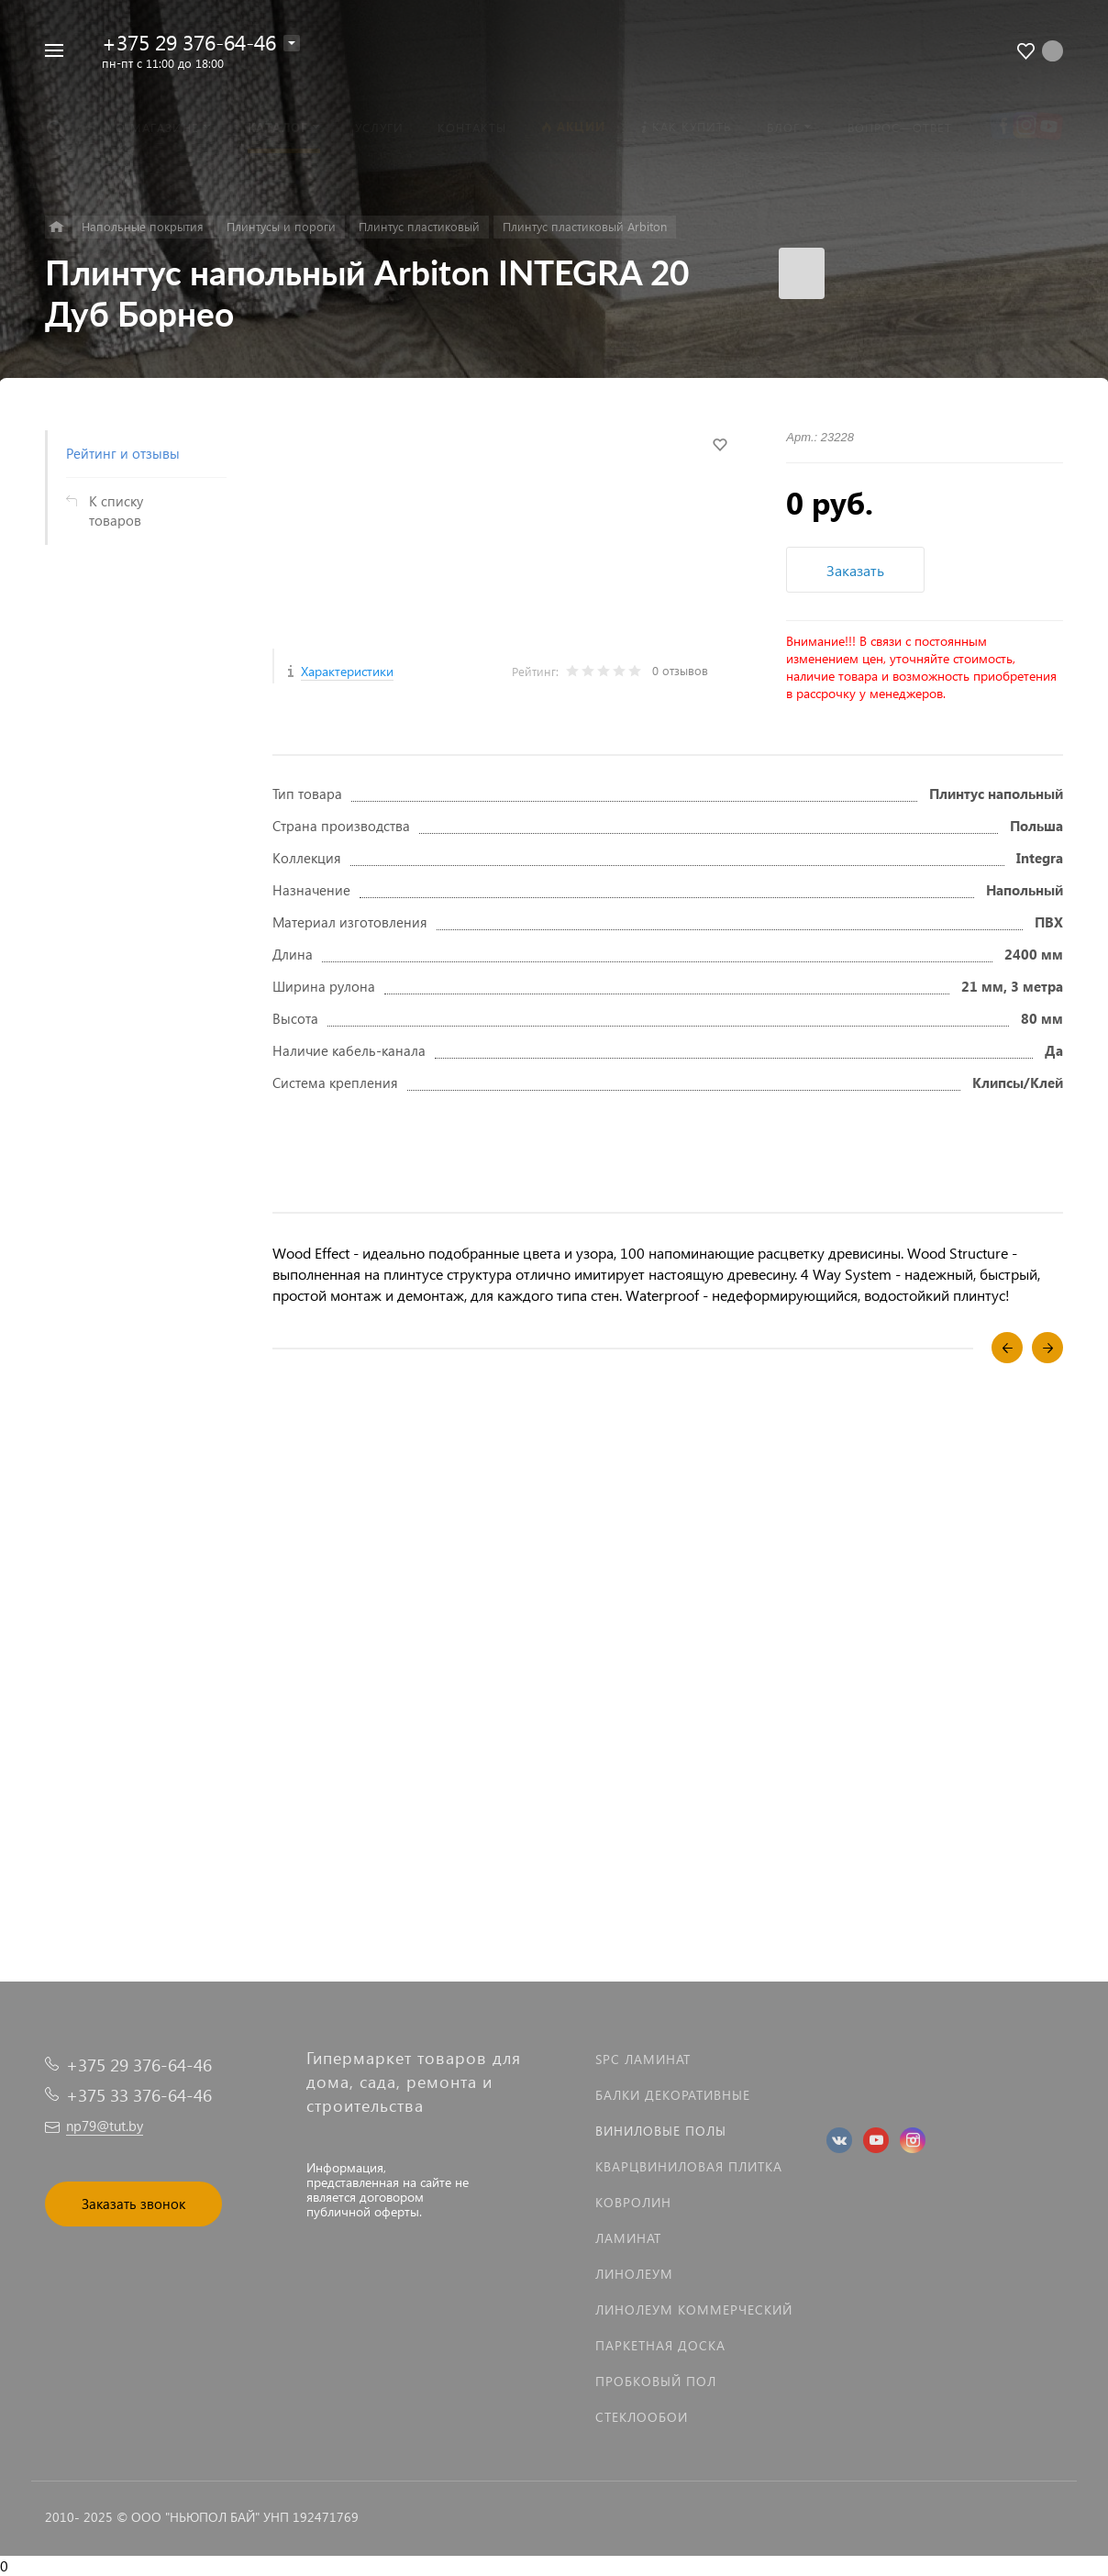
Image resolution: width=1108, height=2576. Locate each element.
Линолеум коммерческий (693, 2309)
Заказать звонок (133, 2203)
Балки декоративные (672, 2095)
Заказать (855, 570)
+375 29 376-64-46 (189, 42)
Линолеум (634, 2273)
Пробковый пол (655, 2381)
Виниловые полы (660, 2130)
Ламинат (628, 2238)
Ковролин (633, 2202)
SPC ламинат (643, 2059)
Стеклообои (641, 2417)
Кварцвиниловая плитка (688, 2166)
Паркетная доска (660, 2345)
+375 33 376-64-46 (139, 2094)
